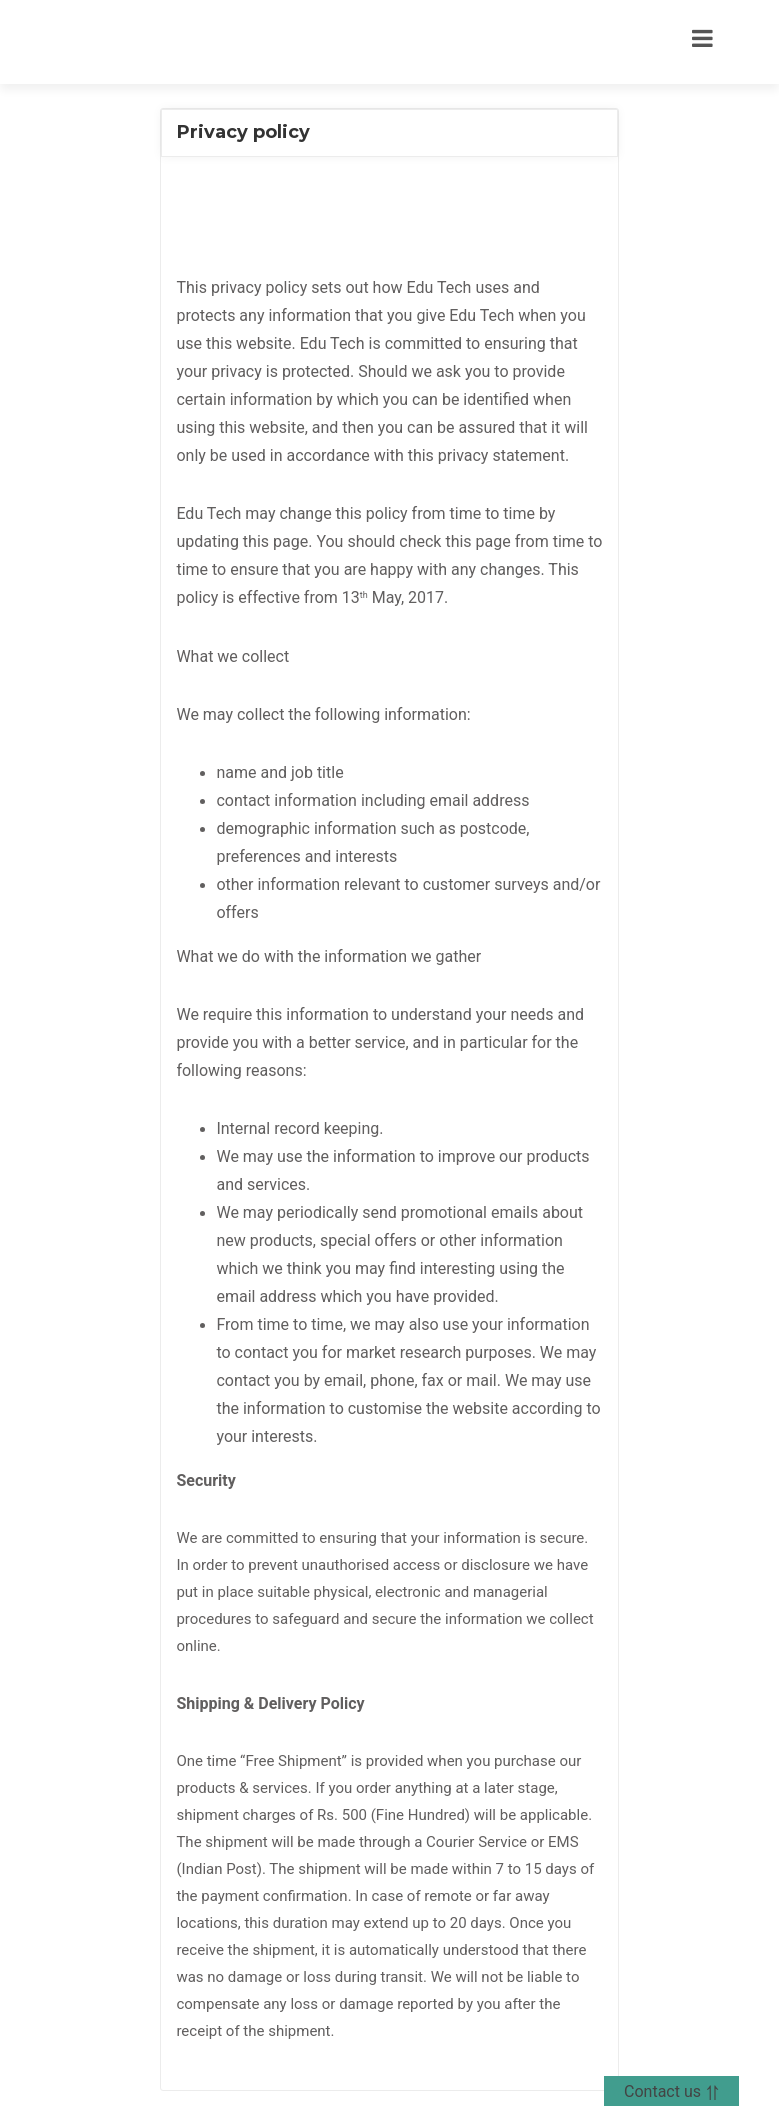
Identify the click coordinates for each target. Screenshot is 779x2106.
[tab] (389, 133)
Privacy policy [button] (243, 132)
